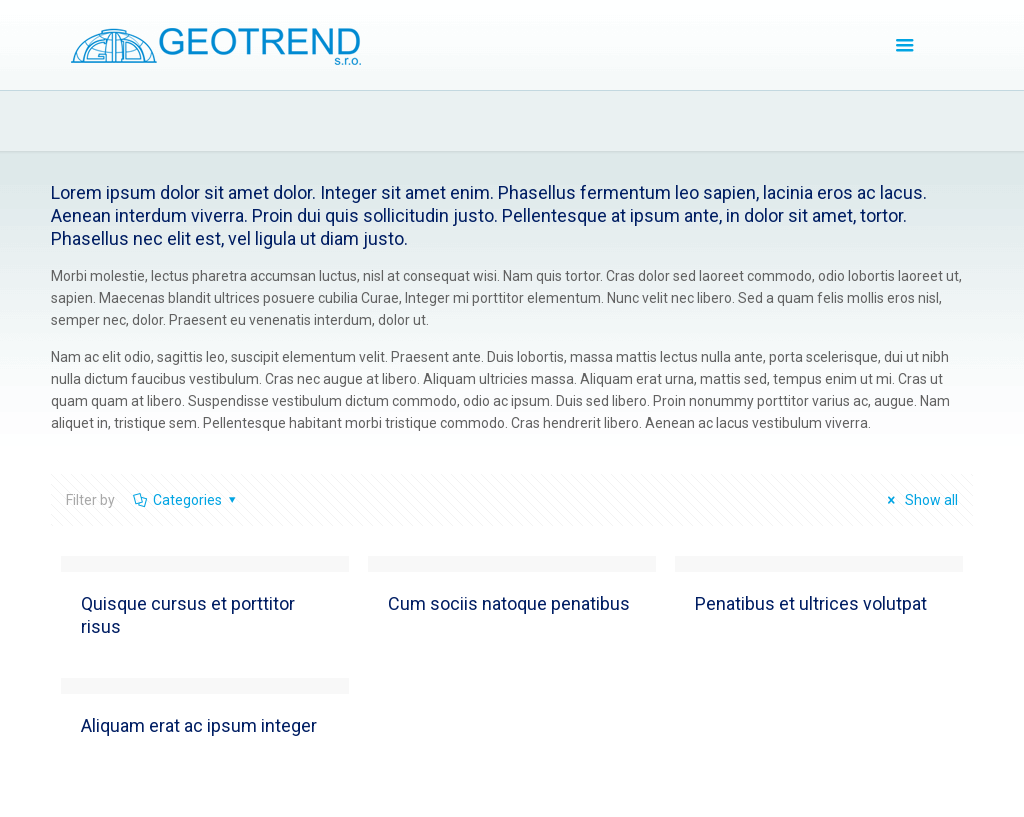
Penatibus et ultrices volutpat (811, 603)
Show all (920, 500)
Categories (185, 500)
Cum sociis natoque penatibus (509, 603)
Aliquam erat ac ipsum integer (199, 725)
